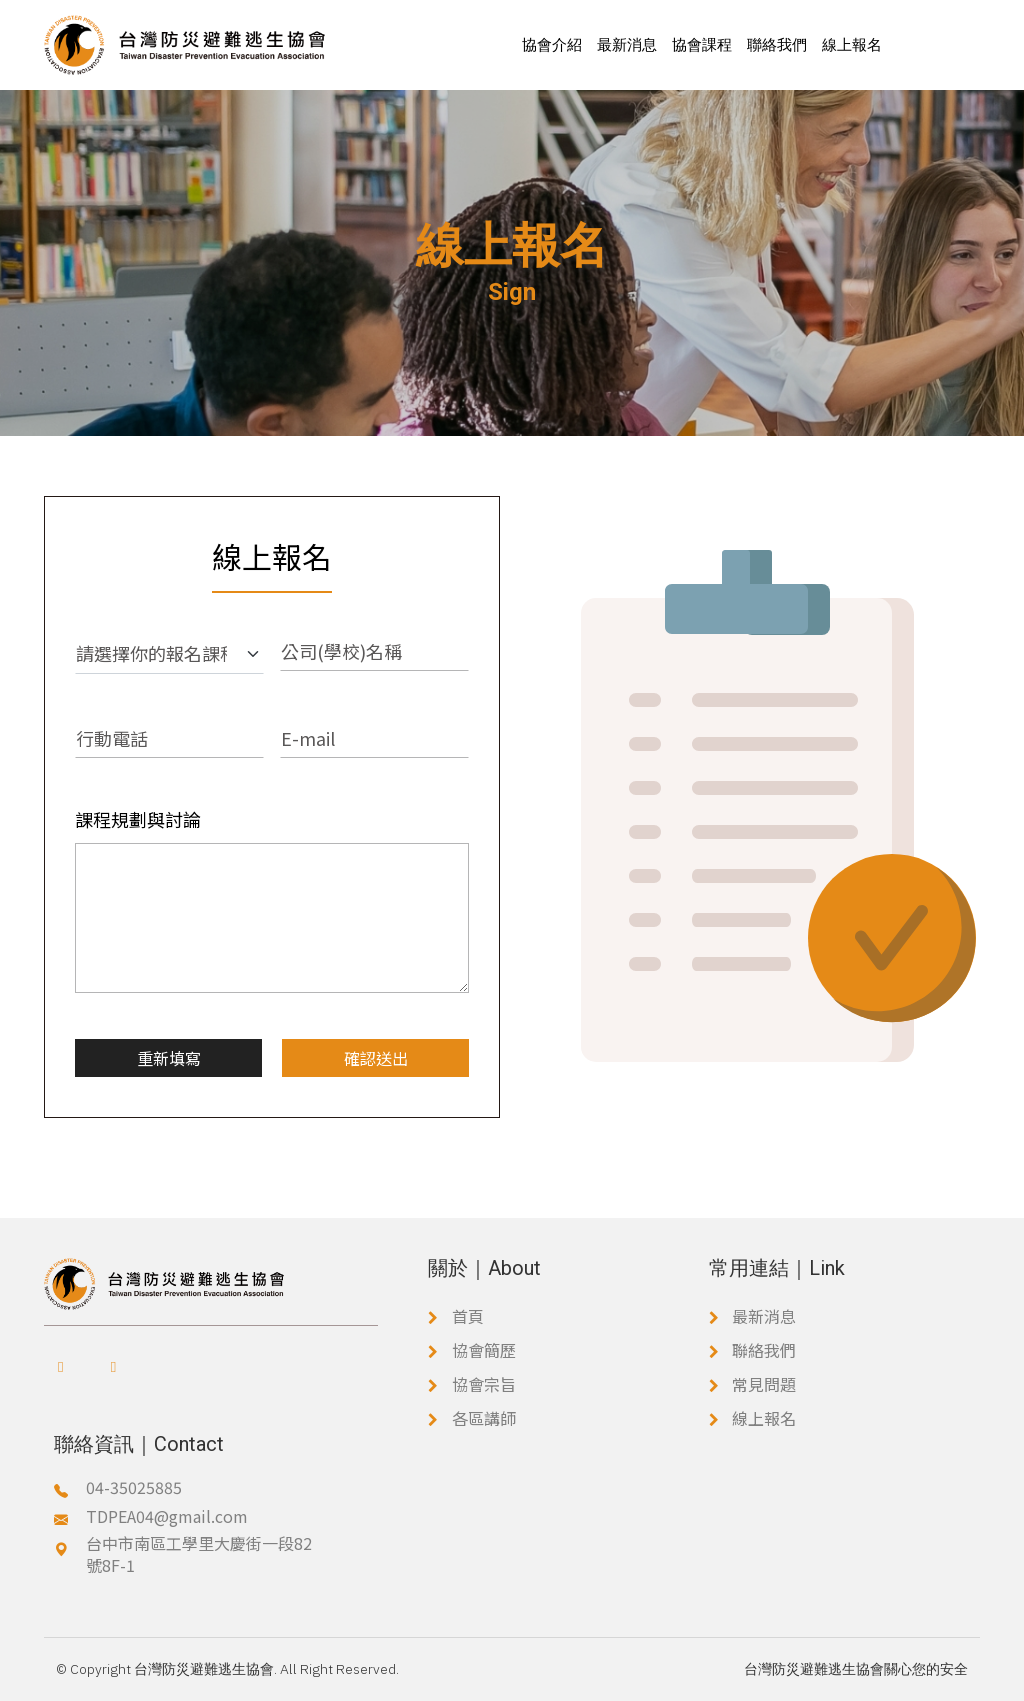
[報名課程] (169, 653)
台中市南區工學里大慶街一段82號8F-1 (199, 1554)
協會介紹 (552, 44)
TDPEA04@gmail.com (167, 1516)
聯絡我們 (777, 44)
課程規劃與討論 (138, 819)
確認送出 (376, 1058)
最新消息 (627, 44)
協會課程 (702, 44)
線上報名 (852, 44)
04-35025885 (134, 1487)
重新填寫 (169, 1058)
